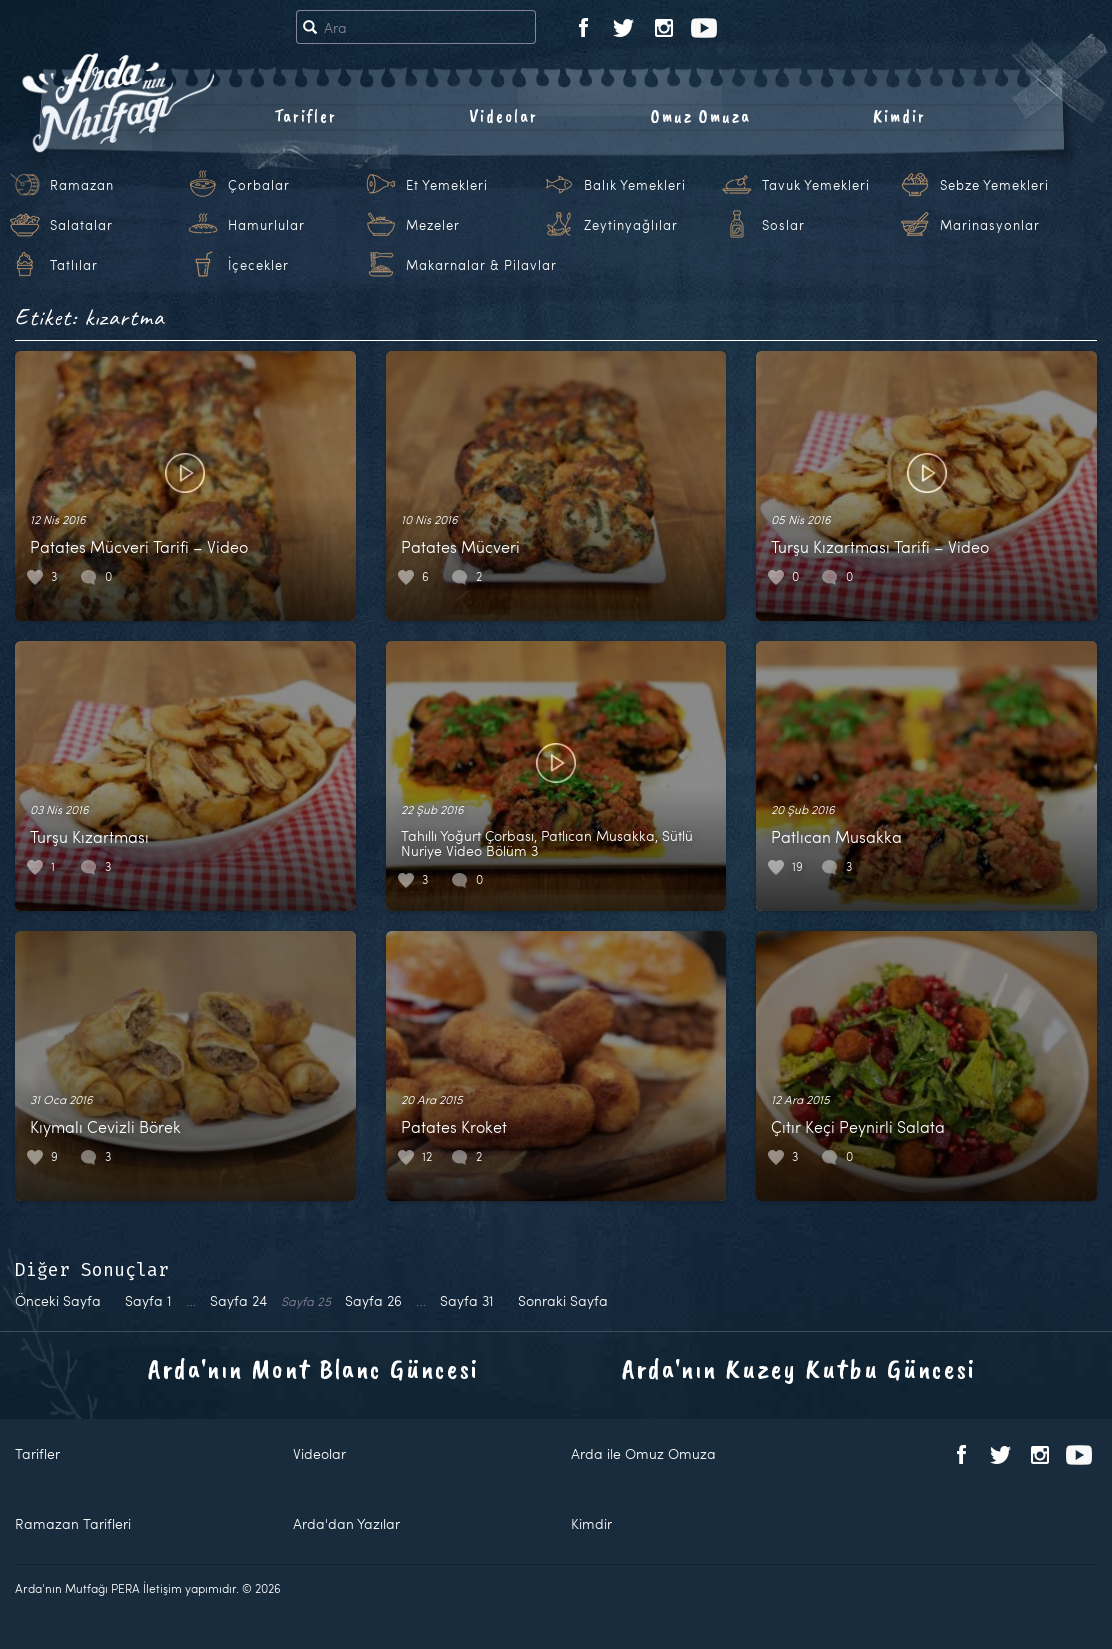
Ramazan (82, 185)
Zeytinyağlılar (631, 225)
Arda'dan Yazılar (346, 1523)
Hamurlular (266, 225)
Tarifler (305, 116)
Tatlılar (74, 265)
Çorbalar (259, 185)
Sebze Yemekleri (994, 185)
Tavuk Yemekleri (816, 185)
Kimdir (899, 116)
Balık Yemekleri (635, 185)
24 (238, 1300)
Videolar (503, 116)
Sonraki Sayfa (563, 1300)
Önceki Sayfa (58, 1300)
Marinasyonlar (990, 225)
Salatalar (81, 225)
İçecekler (258, 265)
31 (467, 1300)
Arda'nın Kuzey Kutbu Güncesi (799, 1368)
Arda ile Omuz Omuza (643, 1453)
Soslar (783, 225)
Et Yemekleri (447, 185)
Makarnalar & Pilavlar (481, 265)
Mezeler (433, 225)
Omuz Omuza (701, 116)
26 (373, 1300)
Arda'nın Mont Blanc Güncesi (313, 1368)
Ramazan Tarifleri (73, 1523)
